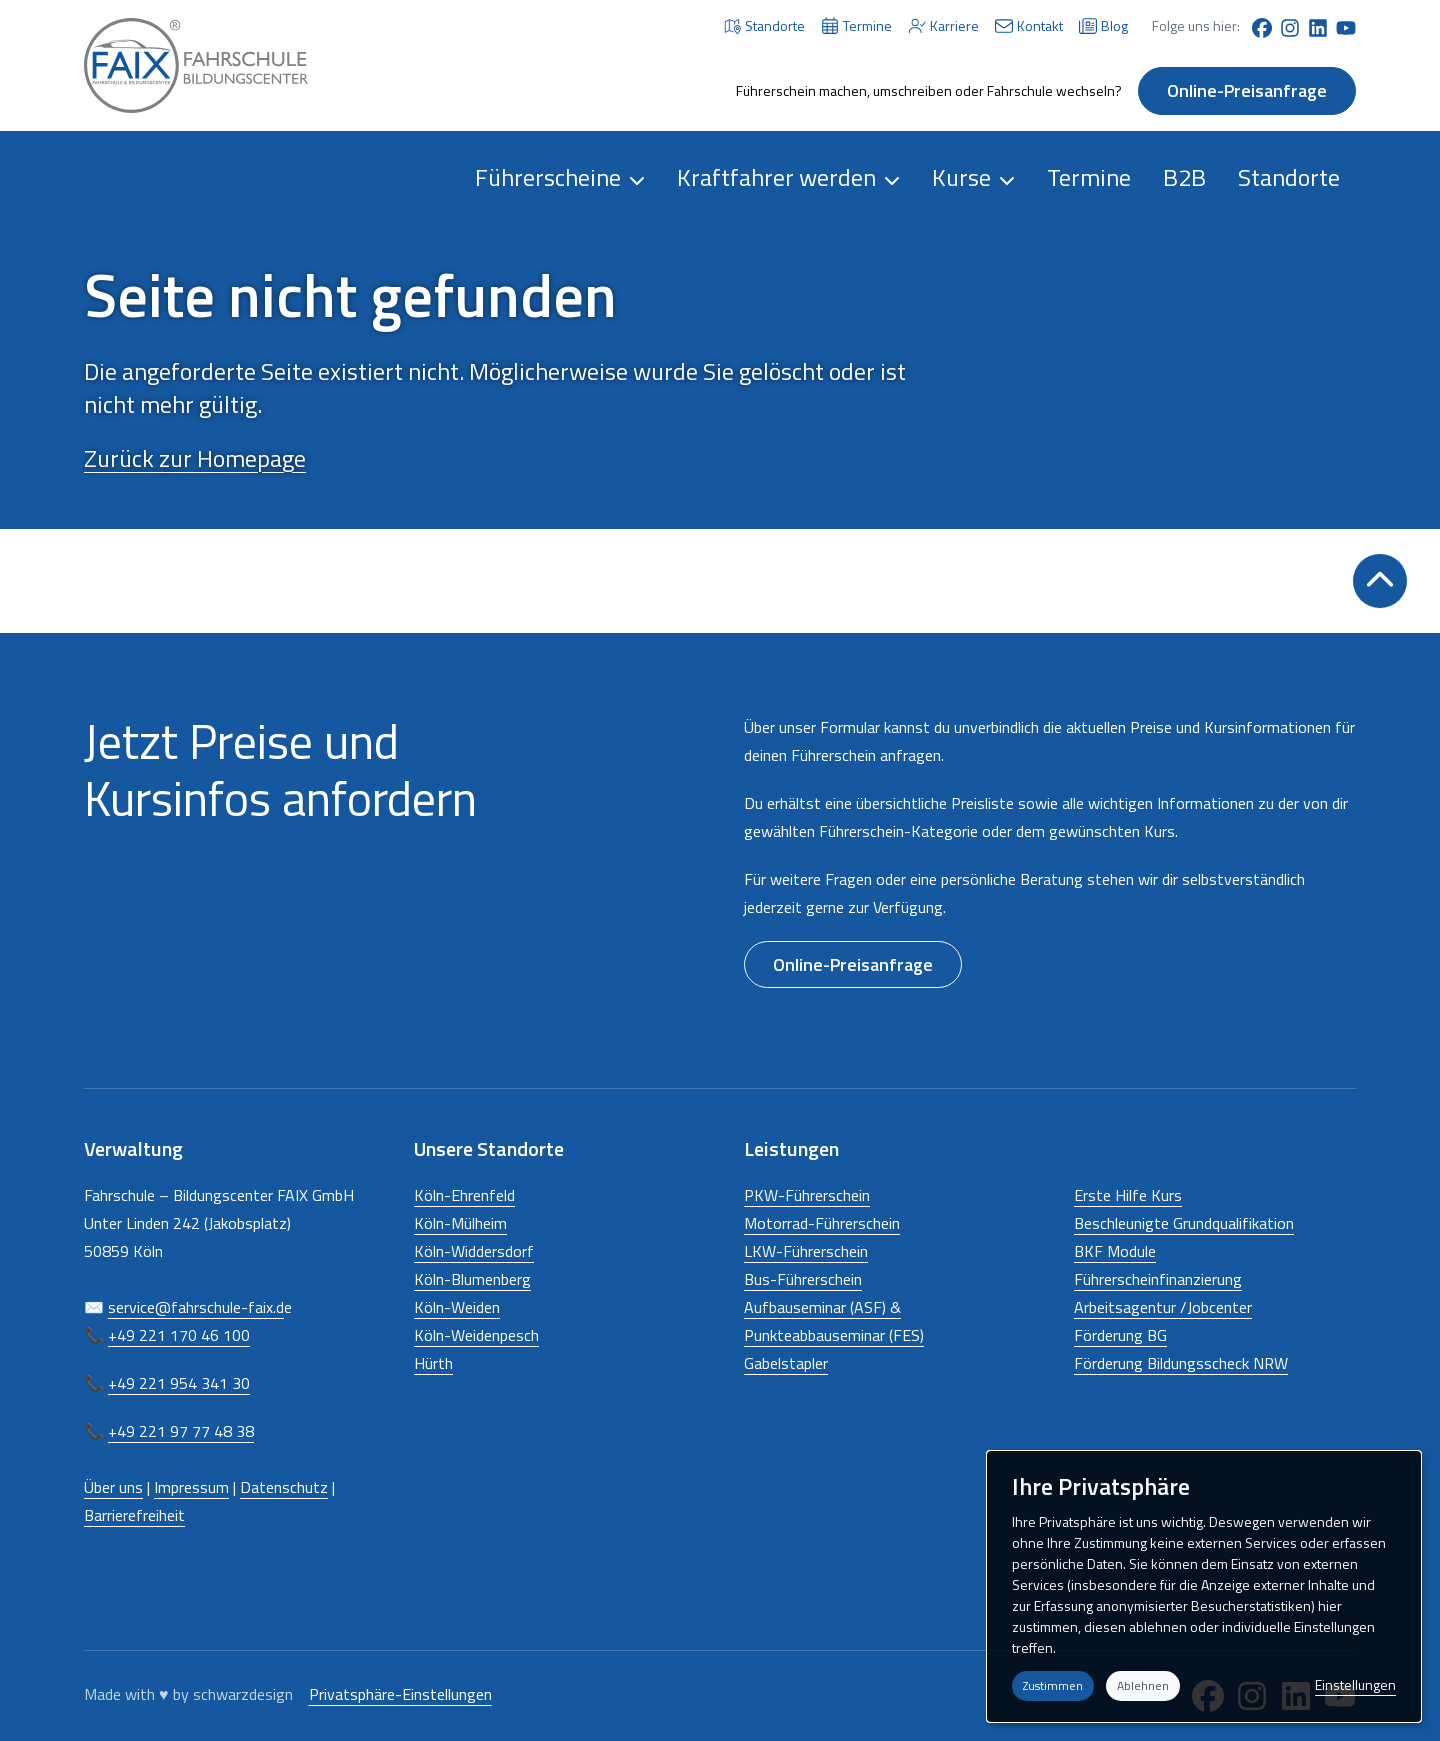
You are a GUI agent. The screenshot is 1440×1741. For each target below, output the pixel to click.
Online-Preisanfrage (1247, 90)
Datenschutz (284, 1487)
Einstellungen (1355, 1684)
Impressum (191, 1487)
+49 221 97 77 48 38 (181, 1431)
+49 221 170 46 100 (179, 1335)
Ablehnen (1143, 1685)
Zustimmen (1053, 1685)
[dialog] (1204, 1586)
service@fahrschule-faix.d (196, 1307)
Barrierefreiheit (134, 1515)
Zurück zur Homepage (195, 458)
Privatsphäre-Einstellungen (400, 1694)
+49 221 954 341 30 (179, 1383)
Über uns (113, 1487)
